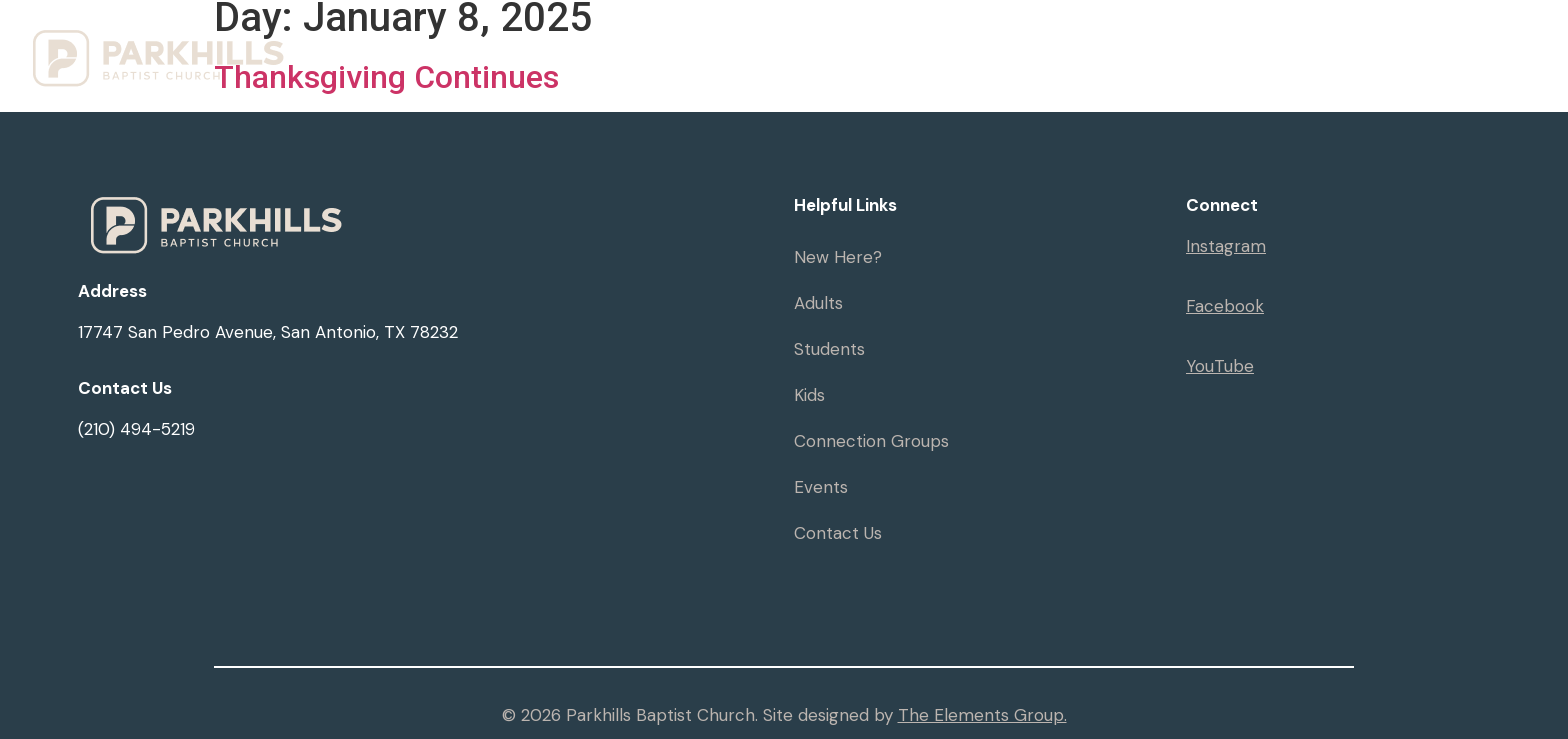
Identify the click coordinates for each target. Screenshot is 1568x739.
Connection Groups (871, 441)
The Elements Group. (982, 715)
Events (1215, 58)
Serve (1503, 58)
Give (1418, 58)
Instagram (1226, 246)
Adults (818, 303)
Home (710, 58)
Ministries (934, 58)
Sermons (1321, 58)
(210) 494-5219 (136, 429)
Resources (1087, 58)
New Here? (838, 257)
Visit (807, 58)
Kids (809, 395)
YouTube (1220, 366)
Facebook (1225, 306)
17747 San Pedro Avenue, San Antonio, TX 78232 (268, 332)
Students (829, 349)
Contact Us (838, 533)
